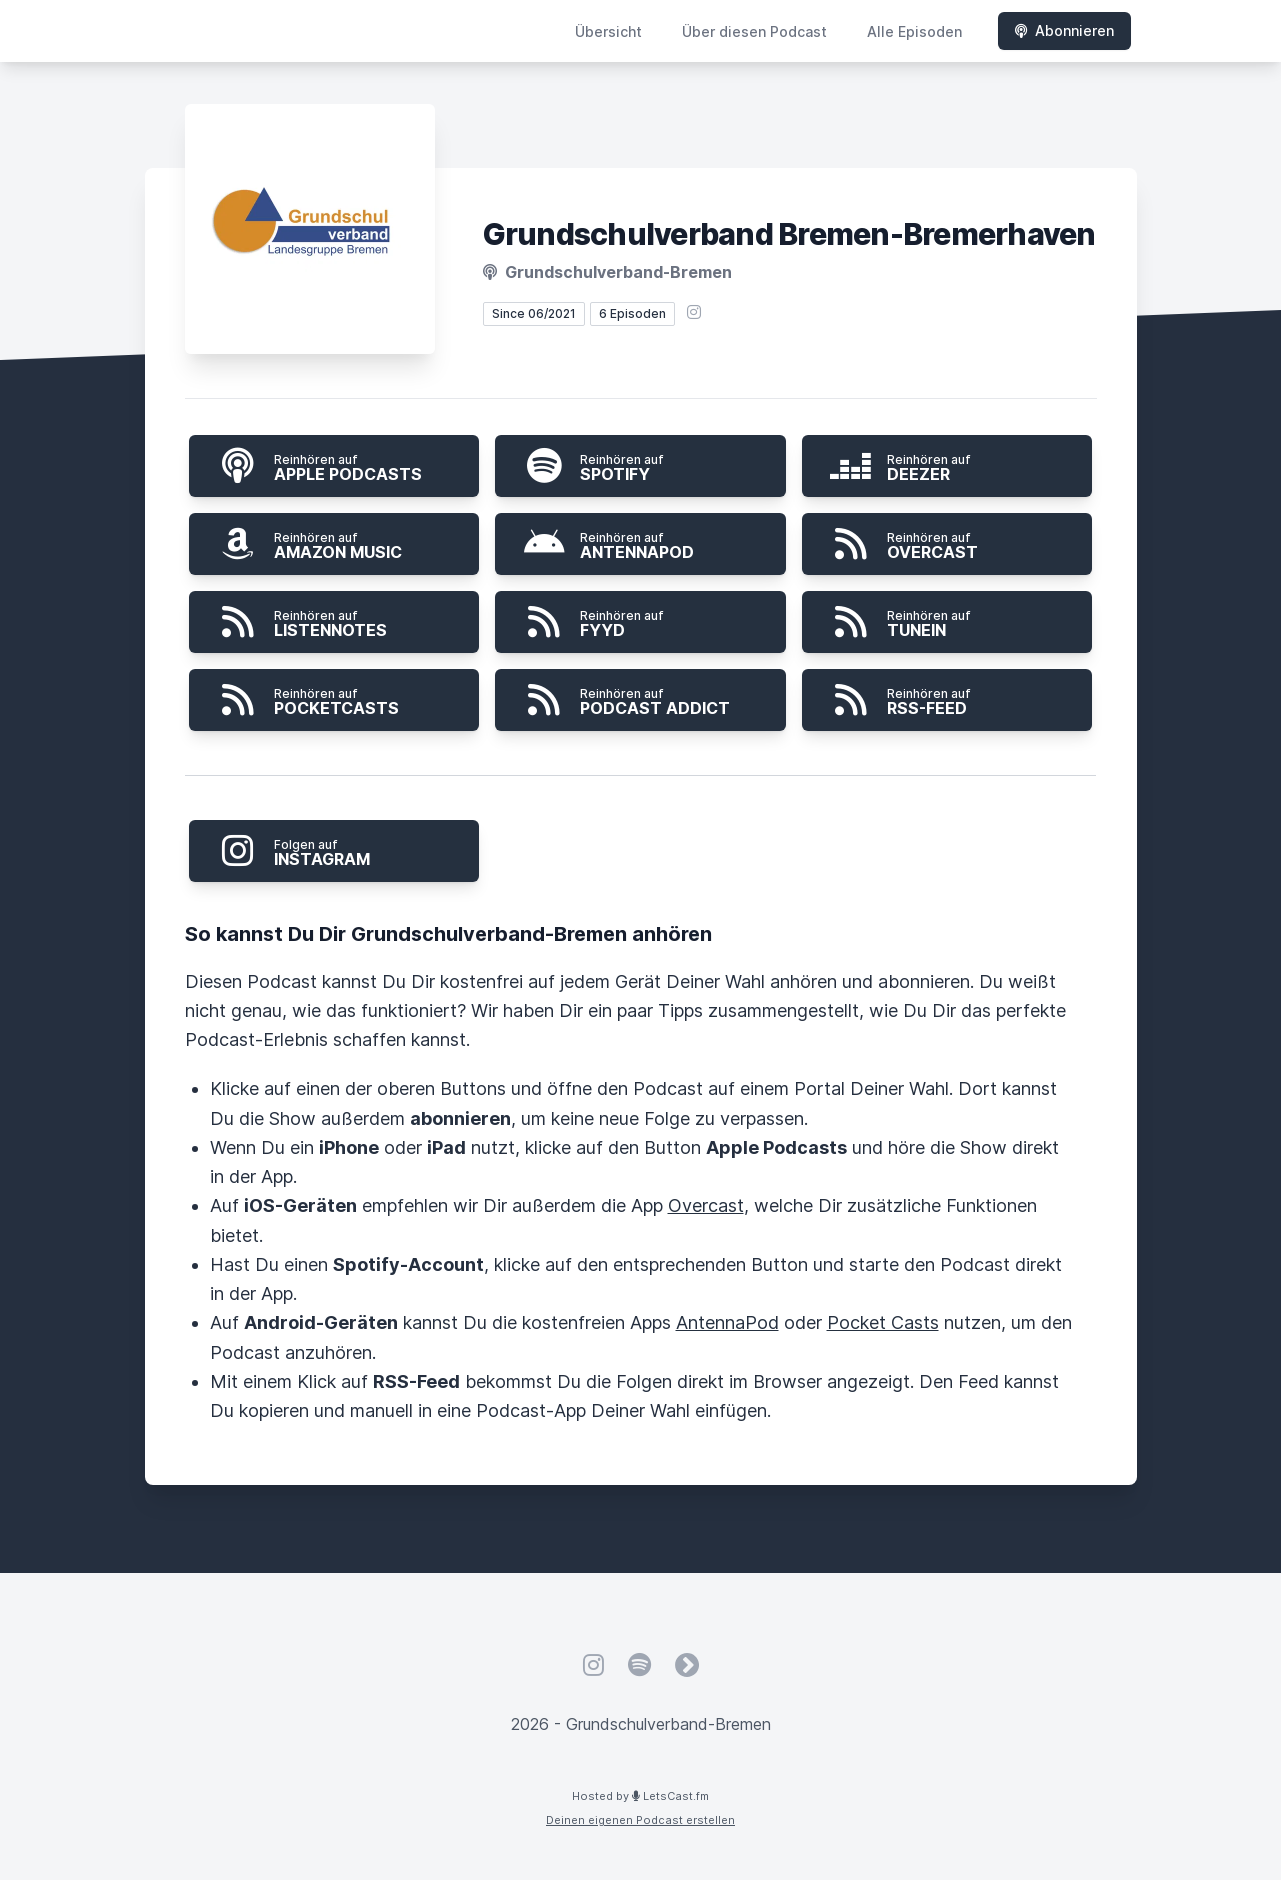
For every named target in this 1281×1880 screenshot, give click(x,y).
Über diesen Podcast (754, 31)
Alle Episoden (914, 31)
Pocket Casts (883, 1322)
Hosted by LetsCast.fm (640, 1796)
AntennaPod (727, 1322)
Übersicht (608, 31)
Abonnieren (1064, 30)
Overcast (706, 1205)
